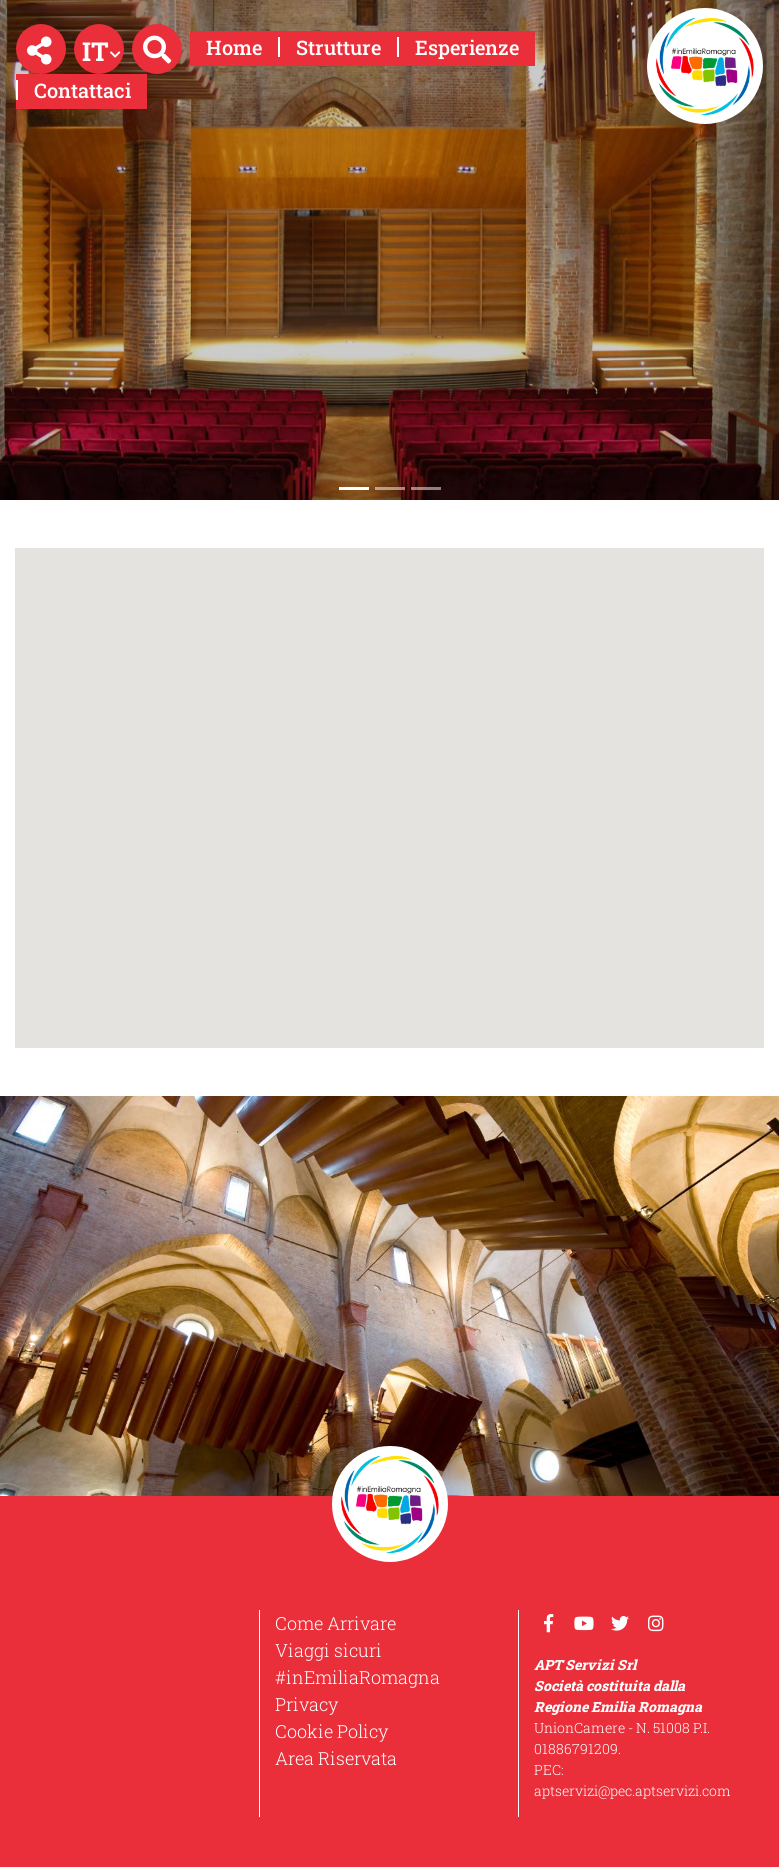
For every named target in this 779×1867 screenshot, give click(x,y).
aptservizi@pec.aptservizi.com (632, 1790)
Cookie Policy (331, 1731)
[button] (41, 49)
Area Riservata (336, 1758)
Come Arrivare (335, 1623)
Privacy (306, 1704)
